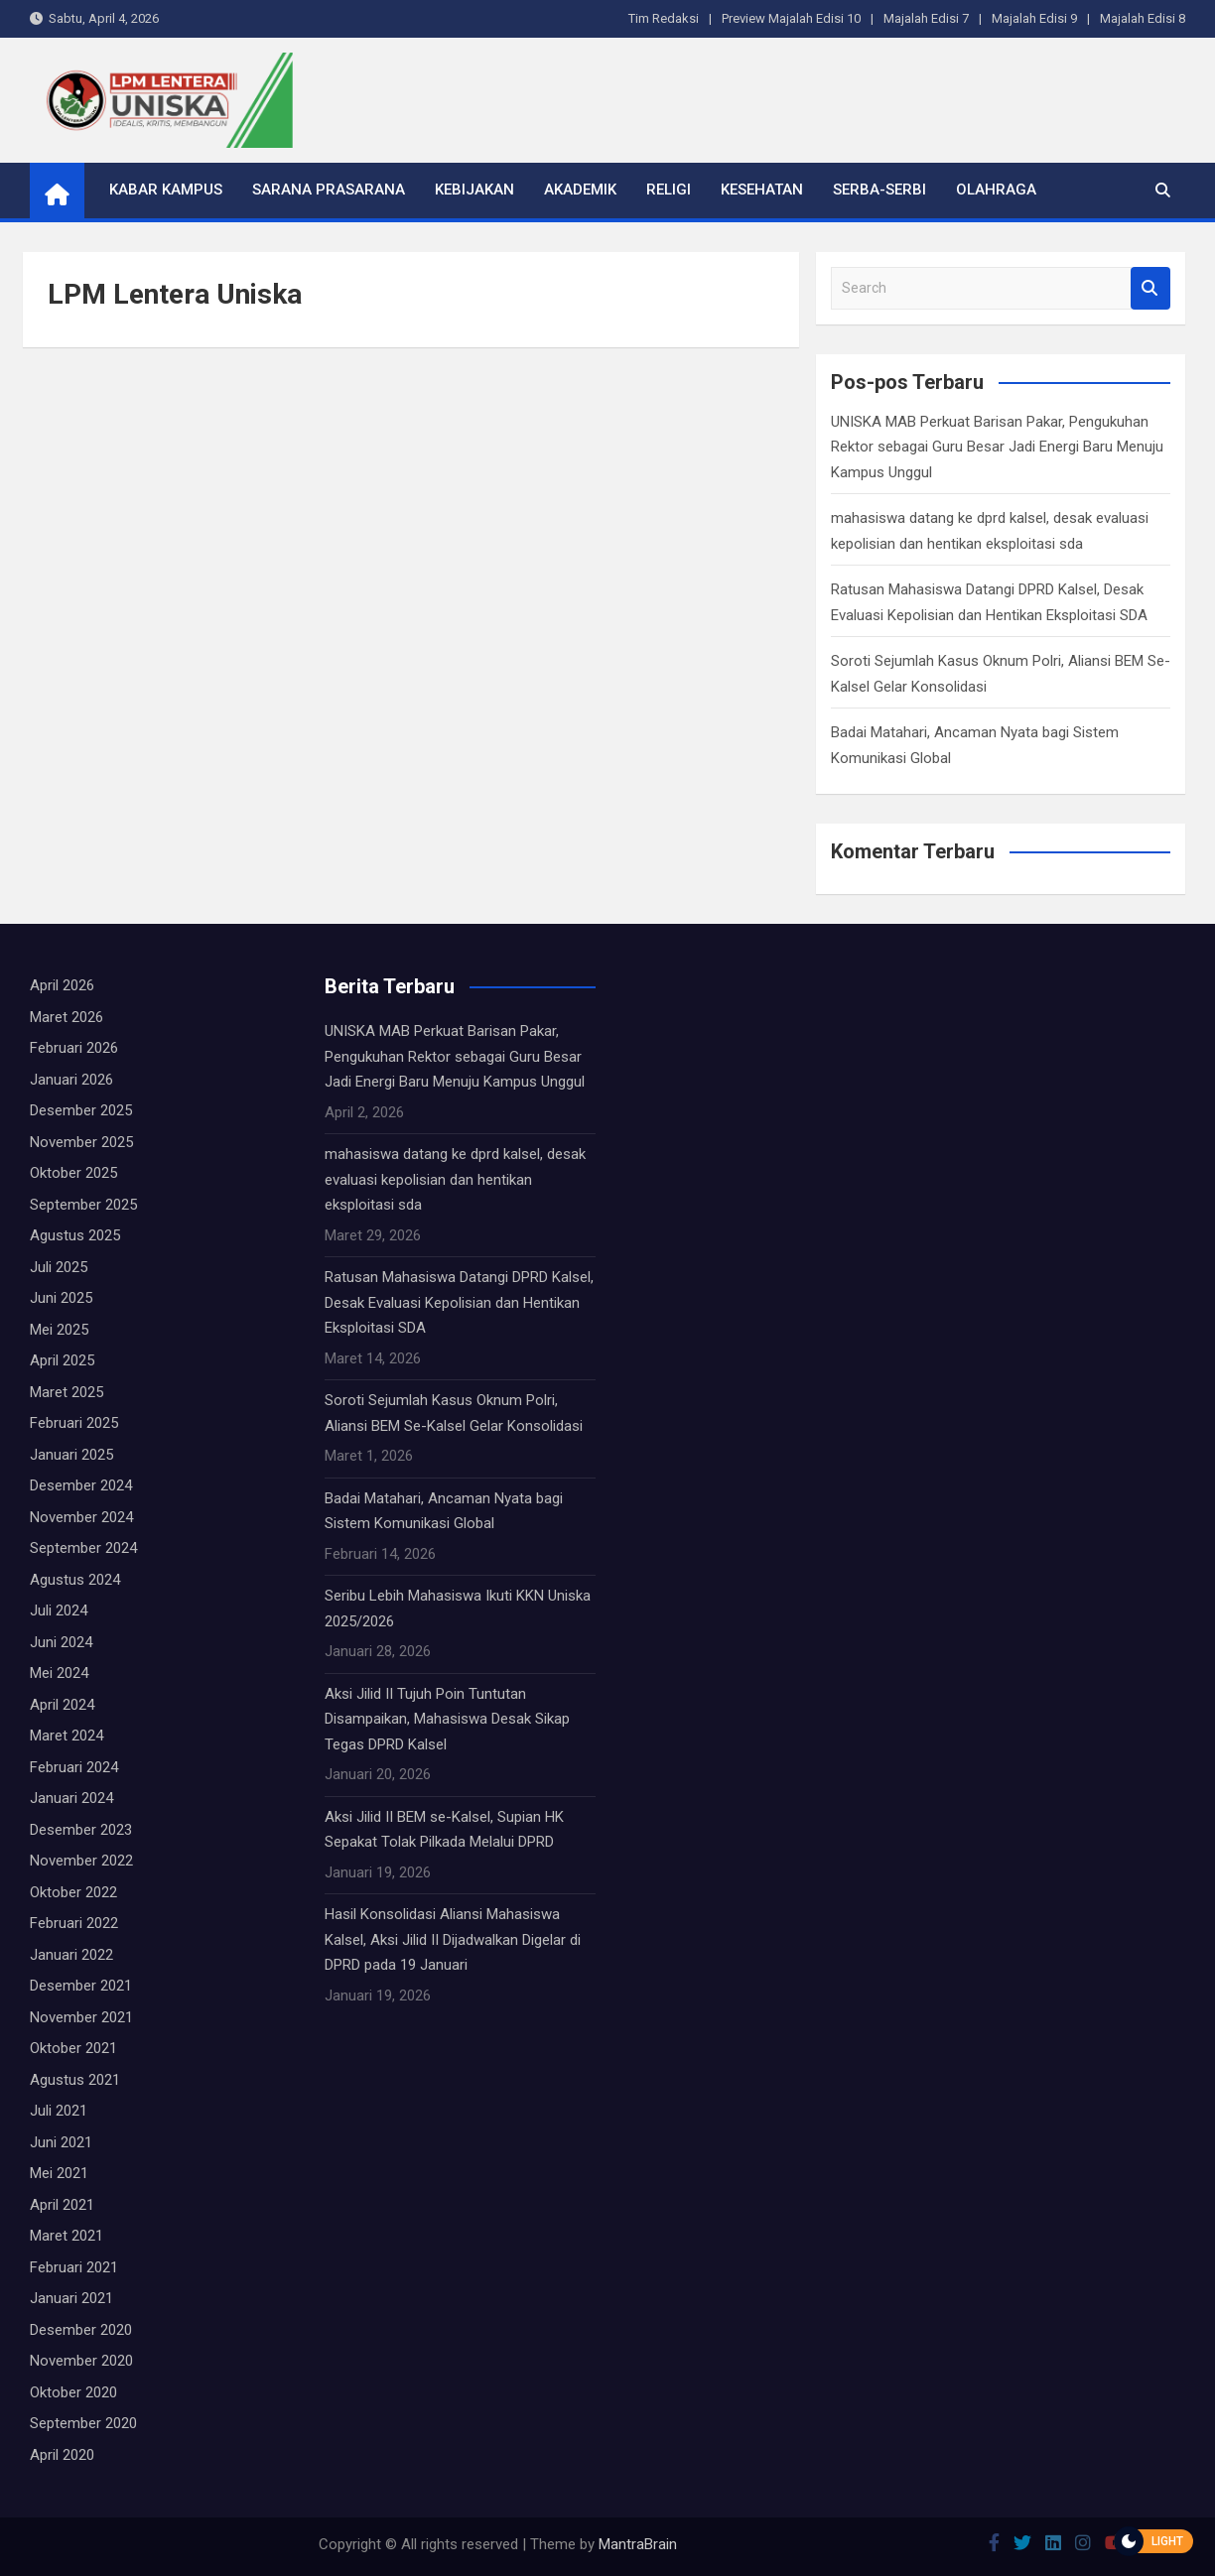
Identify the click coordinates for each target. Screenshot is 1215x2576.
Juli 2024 (58, 1610)
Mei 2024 (59, 1673)
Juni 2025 (61, 1298)
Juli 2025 (58, 1267)
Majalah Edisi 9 (1034, 18)
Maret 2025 (66, 1392)
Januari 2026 (71, 1080)
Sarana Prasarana (328, 189)
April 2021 (62, 2205)
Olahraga (996, 189)
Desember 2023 (81, 1830)
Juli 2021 (58, 2111)
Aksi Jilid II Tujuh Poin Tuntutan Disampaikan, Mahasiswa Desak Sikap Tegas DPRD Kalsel (447, 1719)
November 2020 (81, 2361)
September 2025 (83, 1205)
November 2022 (81, 1860)
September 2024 (83, 1548)
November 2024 (81, 1517)
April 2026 (62, 985)
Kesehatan (762, 189)
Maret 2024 (66, 1735)
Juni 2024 (61, 1642)
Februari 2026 (74, 1048)
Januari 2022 (71, 1955)
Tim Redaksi (663, 18)
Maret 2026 (66, 1017)
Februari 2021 (74, 2267)
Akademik (580, 189)
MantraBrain (638, 2544)
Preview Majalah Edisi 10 (791, 18)
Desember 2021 (81, 1986)
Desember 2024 (81, 1485)
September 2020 (83, 2423)
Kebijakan (474, 189)
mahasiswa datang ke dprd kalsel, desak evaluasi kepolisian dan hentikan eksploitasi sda (455, 1179)
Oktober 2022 (73, 1892)
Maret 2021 (66, 2236)
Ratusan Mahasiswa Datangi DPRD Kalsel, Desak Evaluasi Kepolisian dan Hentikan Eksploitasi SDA (459, 1302)
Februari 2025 (74, 1423)
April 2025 (62, 1360)
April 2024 (62, 1705)
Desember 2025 (81, 1110)
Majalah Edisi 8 (1142, 18)
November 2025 (81, 1142)
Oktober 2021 (73, 2048)
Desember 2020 (81, 2330)
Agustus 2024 (75, 1580)
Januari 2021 (71, 2298)
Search (1150, 288)
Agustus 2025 (75, 1235)
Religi (668, 189)
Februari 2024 (74, 1767)
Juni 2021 (61, 2142)
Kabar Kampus (165, 189)
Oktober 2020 (73, 2392)
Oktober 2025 (73, 1173)
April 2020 (62, 2455)
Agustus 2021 (75, 2080)
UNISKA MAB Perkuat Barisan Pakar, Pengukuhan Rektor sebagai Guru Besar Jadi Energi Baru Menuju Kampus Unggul (997, 447)
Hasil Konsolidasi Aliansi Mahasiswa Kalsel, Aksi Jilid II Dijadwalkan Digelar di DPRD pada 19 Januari (453, 1939)
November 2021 (81, 2017)
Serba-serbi (879, 189)
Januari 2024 (71, 1798)
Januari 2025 (71, 1455)
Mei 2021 (59, 2173)
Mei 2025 (59, 1330)
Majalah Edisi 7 (926, 18)
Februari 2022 (74, 1923)
